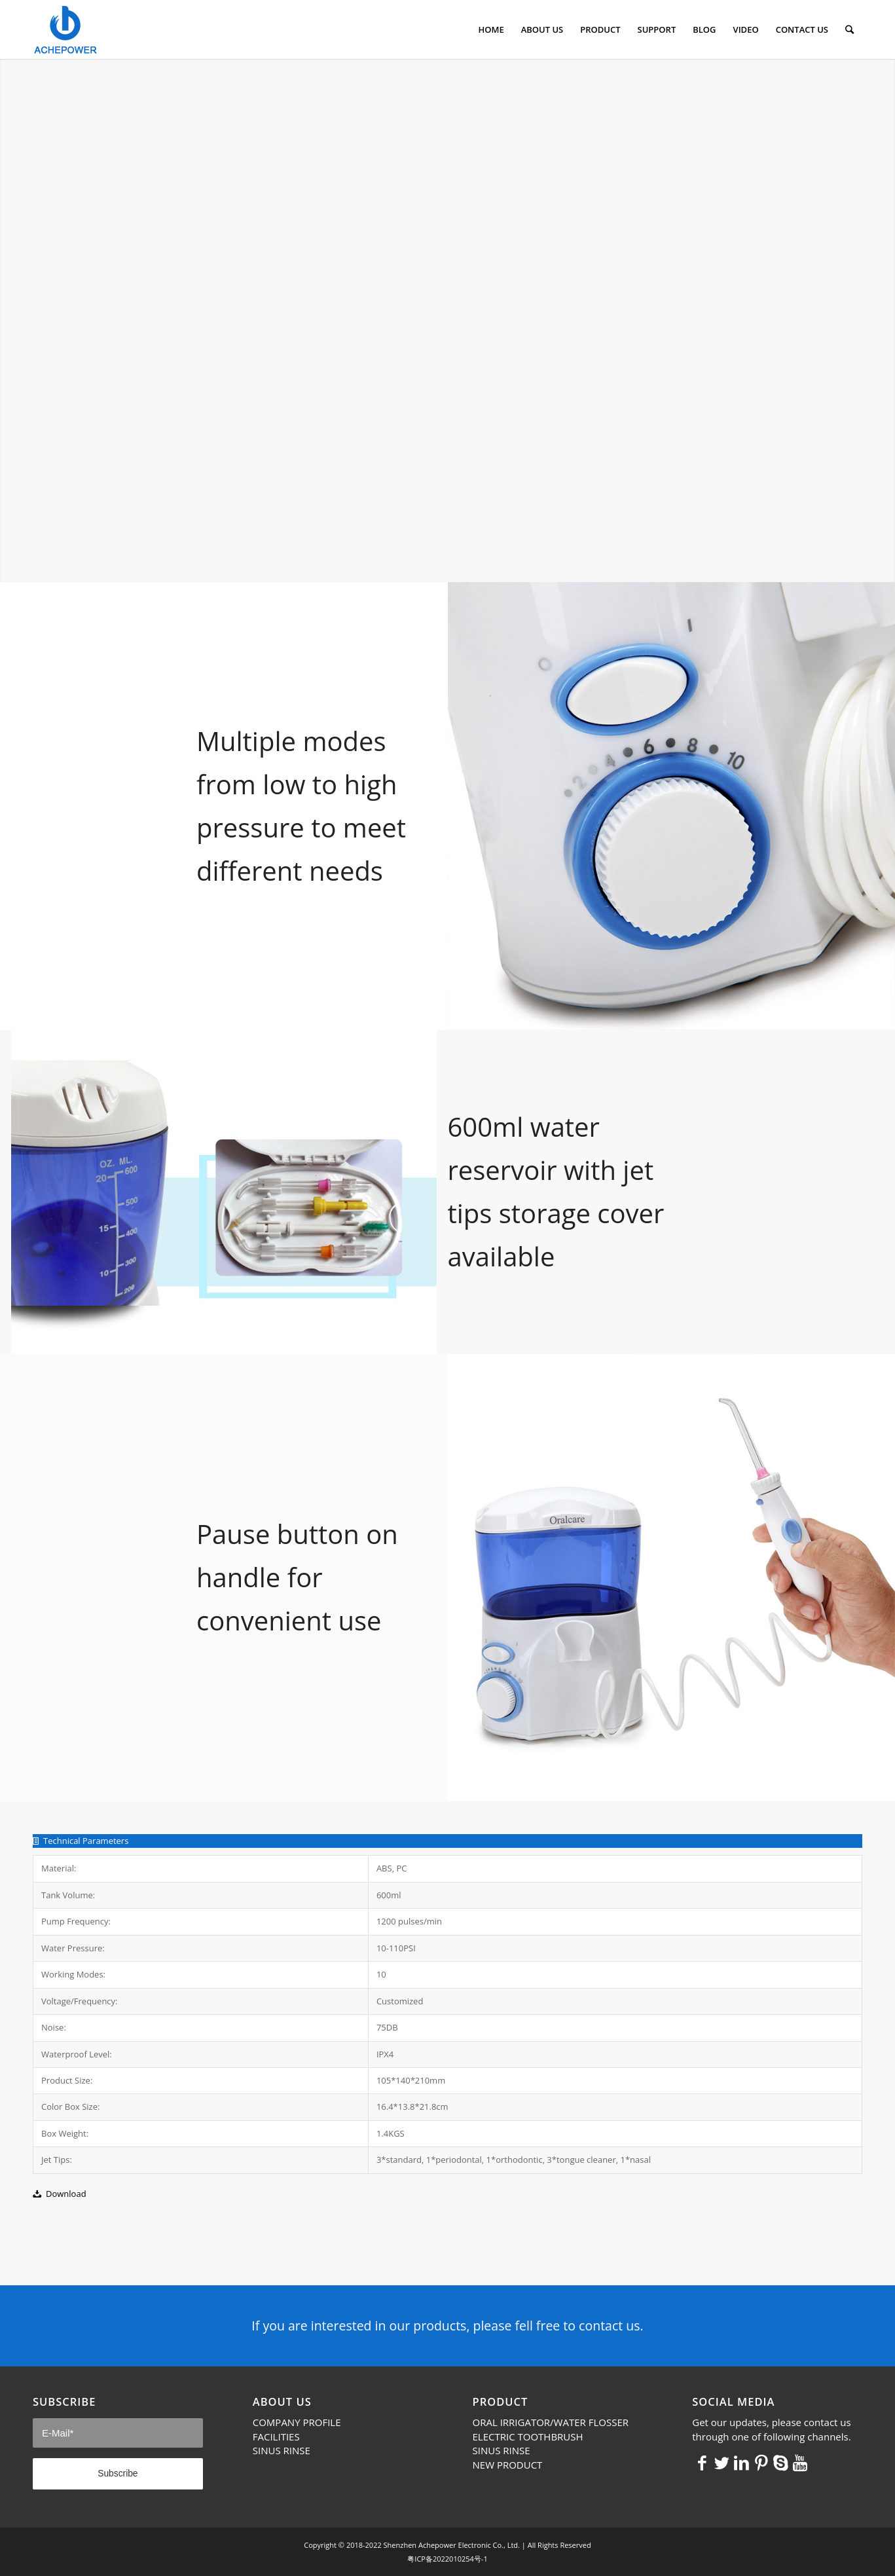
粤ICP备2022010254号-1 (447, 2559)
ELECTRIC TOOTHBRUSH (528, 2436)
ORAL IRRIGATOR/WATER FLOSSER (551, 2422)
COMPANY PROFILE (297, 2422)
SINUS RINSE (281, 2450)
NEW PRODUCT (508, 2464)
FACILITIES (276, 2436)
